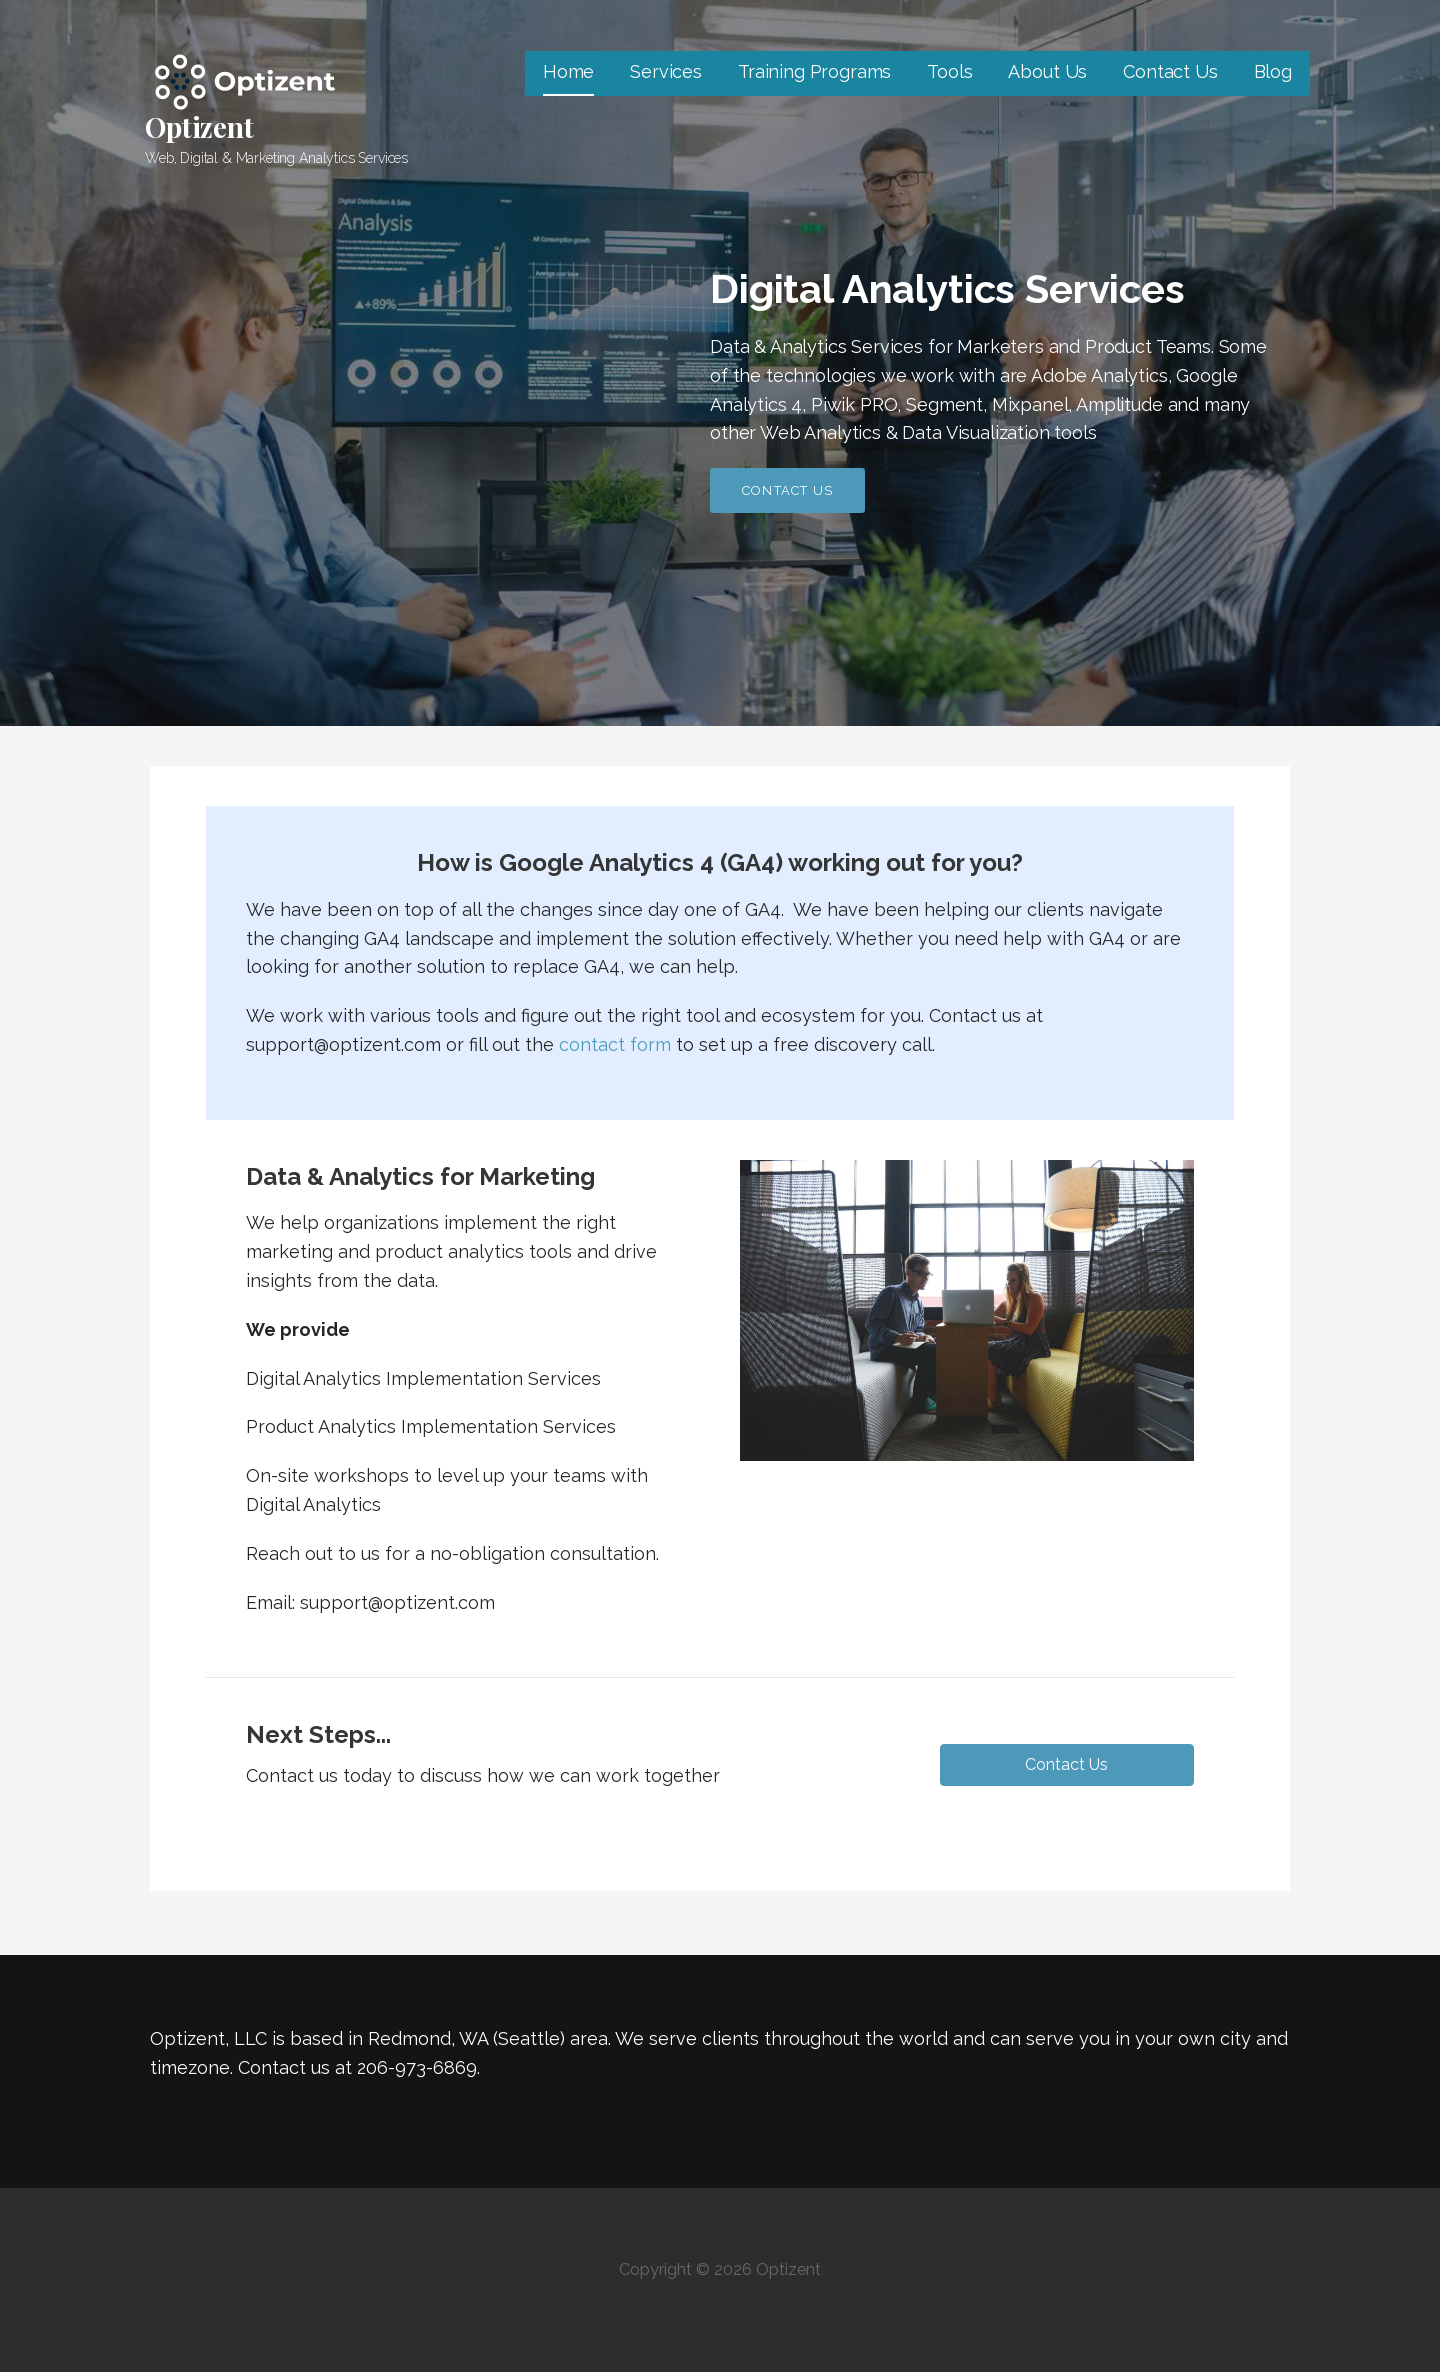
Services (666, 71)
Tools (949, 71)
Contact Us (1170, 71)
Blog (1273, 71)
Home (568, 71)
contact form (615, 1044)
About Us (1047, 71)
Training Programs (814, 71)
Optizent (199, 126)
